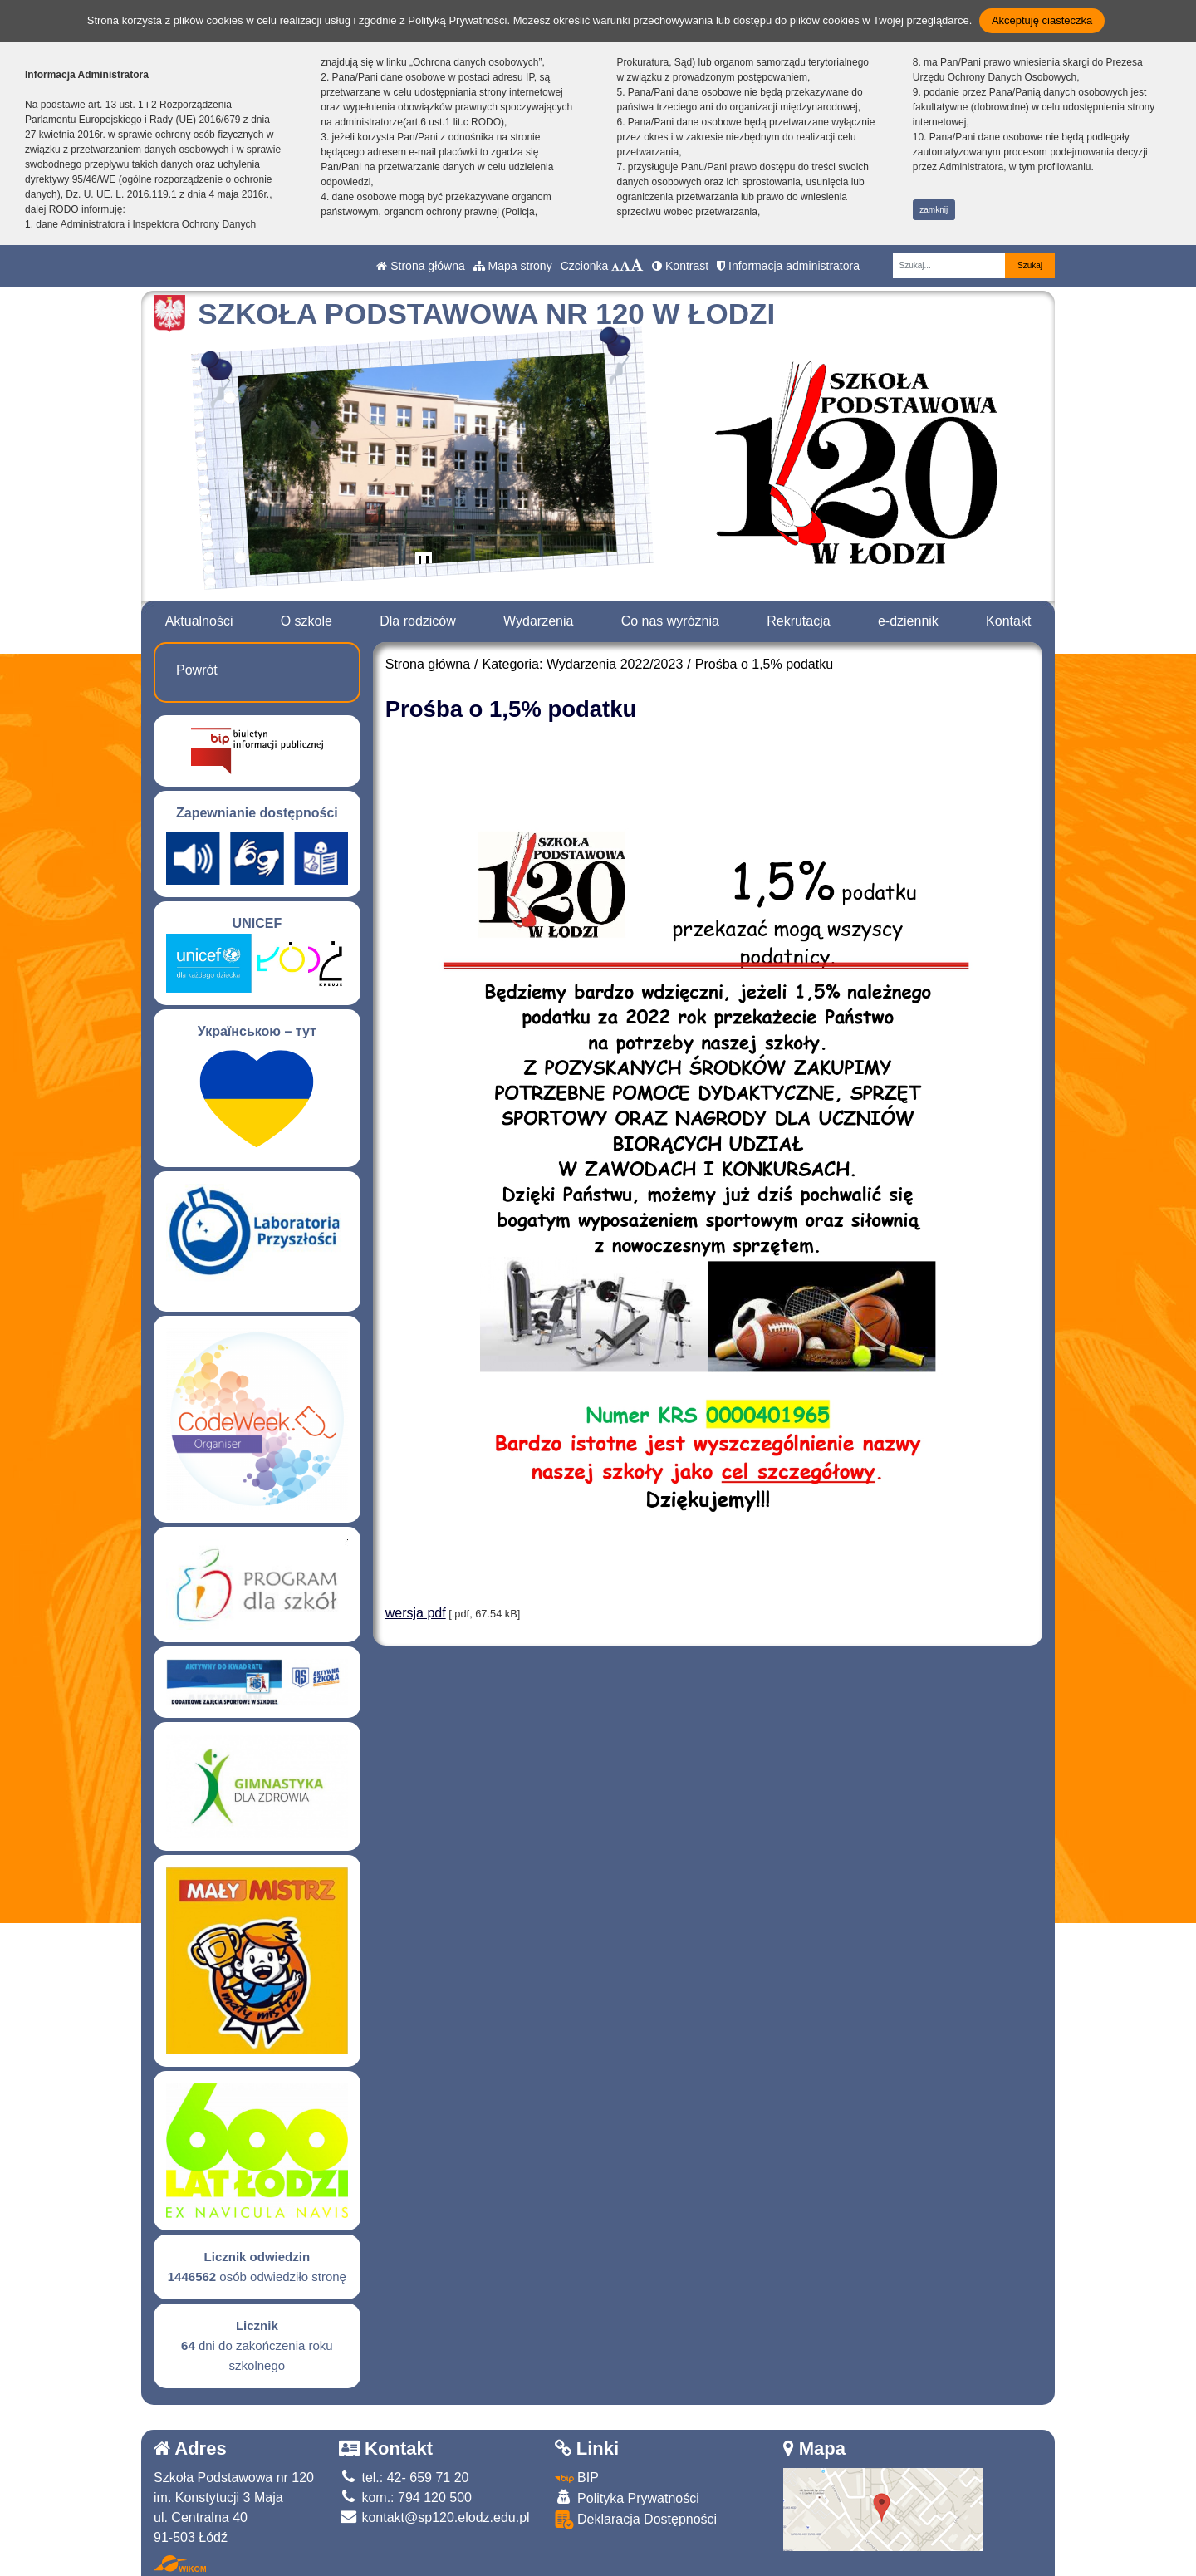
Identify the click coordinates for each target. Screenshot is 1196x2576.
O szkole (306, 621)
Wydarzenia (538, 621)
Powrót (197, 670)
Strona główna (420, 265)
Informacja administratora (788, 265)
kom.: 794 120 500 (405, 2497)
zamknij (933, 209)
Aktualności (199, 621)
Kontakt (1008, 621)
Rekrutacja (798, 621)
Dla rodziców (418, 621)
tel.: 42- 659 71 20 (403, 2478)
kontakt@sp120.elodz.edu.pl (434, 2517)
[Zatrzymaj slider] (424, 564)
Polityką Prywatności (457, 20)
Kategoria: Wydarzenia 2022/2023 (583, 664)
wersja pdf (415, 1613)
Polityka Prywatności (627, 2497)
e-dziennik (908, 621)
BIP (577, 2478)
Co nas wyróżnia (670, 621)
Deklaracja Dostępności (636, 2519)
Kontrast (680, 265)
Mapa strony (512, 265)
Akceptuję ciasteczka (1042, 20)
